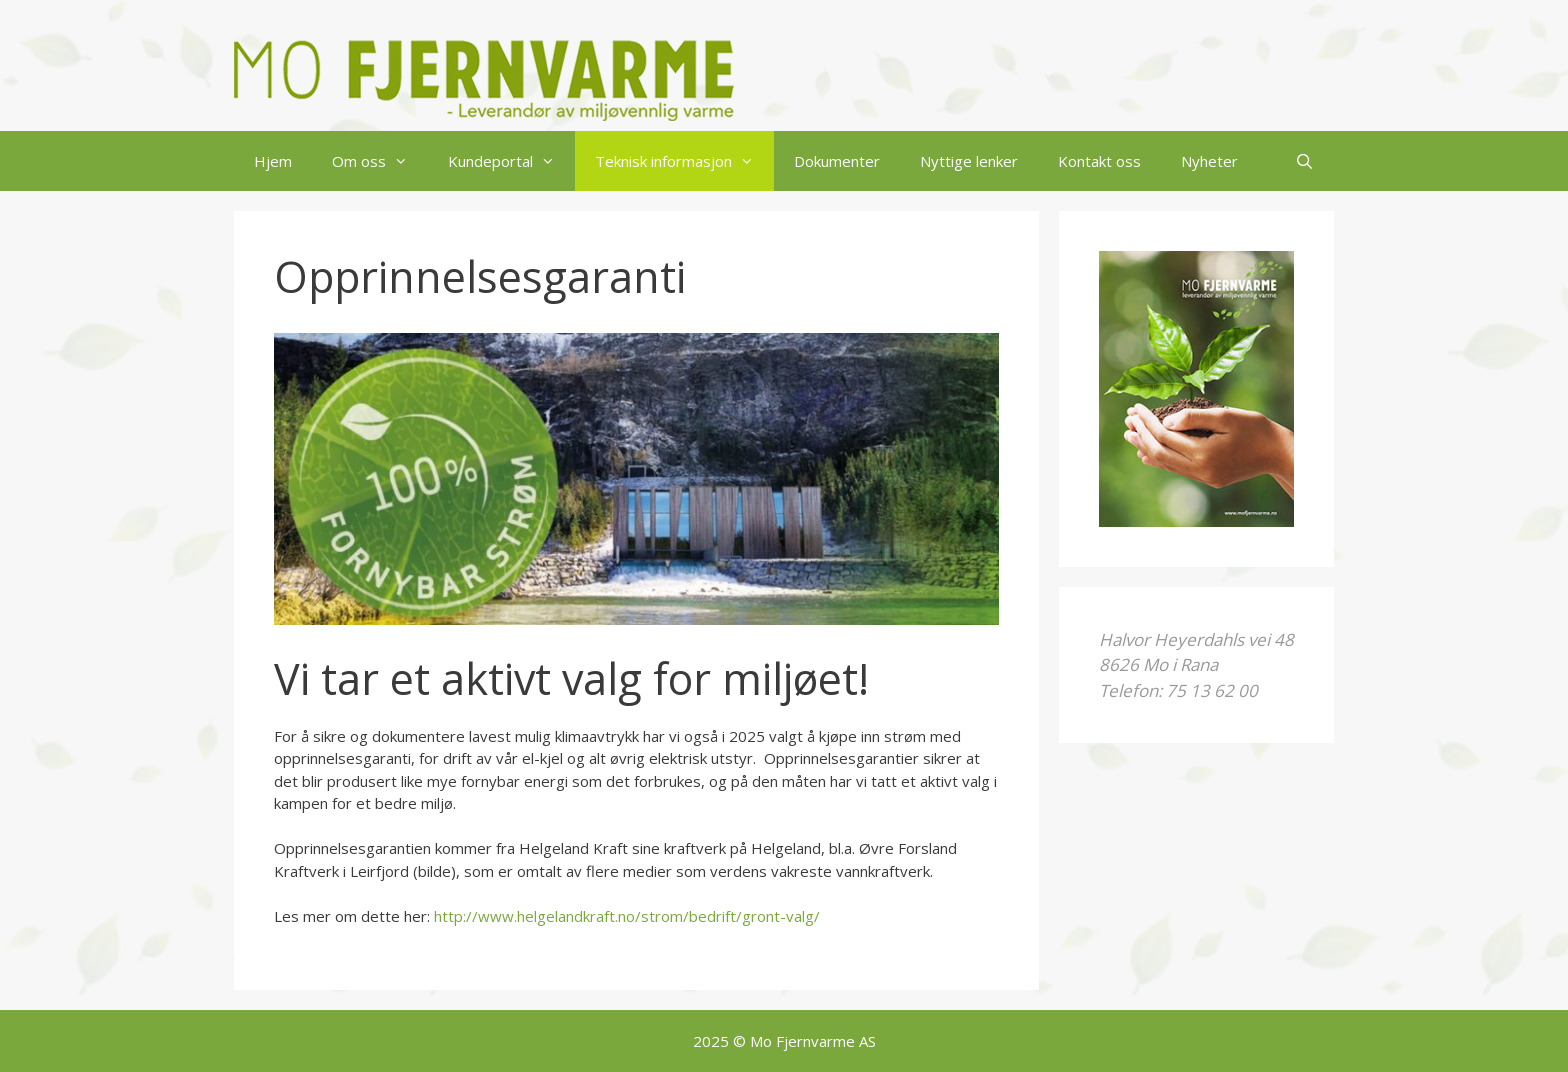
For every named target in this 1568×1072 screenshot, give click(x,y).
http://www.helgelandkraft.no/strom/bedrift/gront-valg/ (627, 916)
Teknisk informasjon (684, 161)
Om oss (380, 161)
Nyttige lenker (969, 161)
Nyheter (1209, 161)
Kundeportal (511, 161)
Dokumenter (837, 161)
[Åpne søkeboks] (1304, 161)
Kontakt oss (1099, 161)
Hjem (273, 161)
